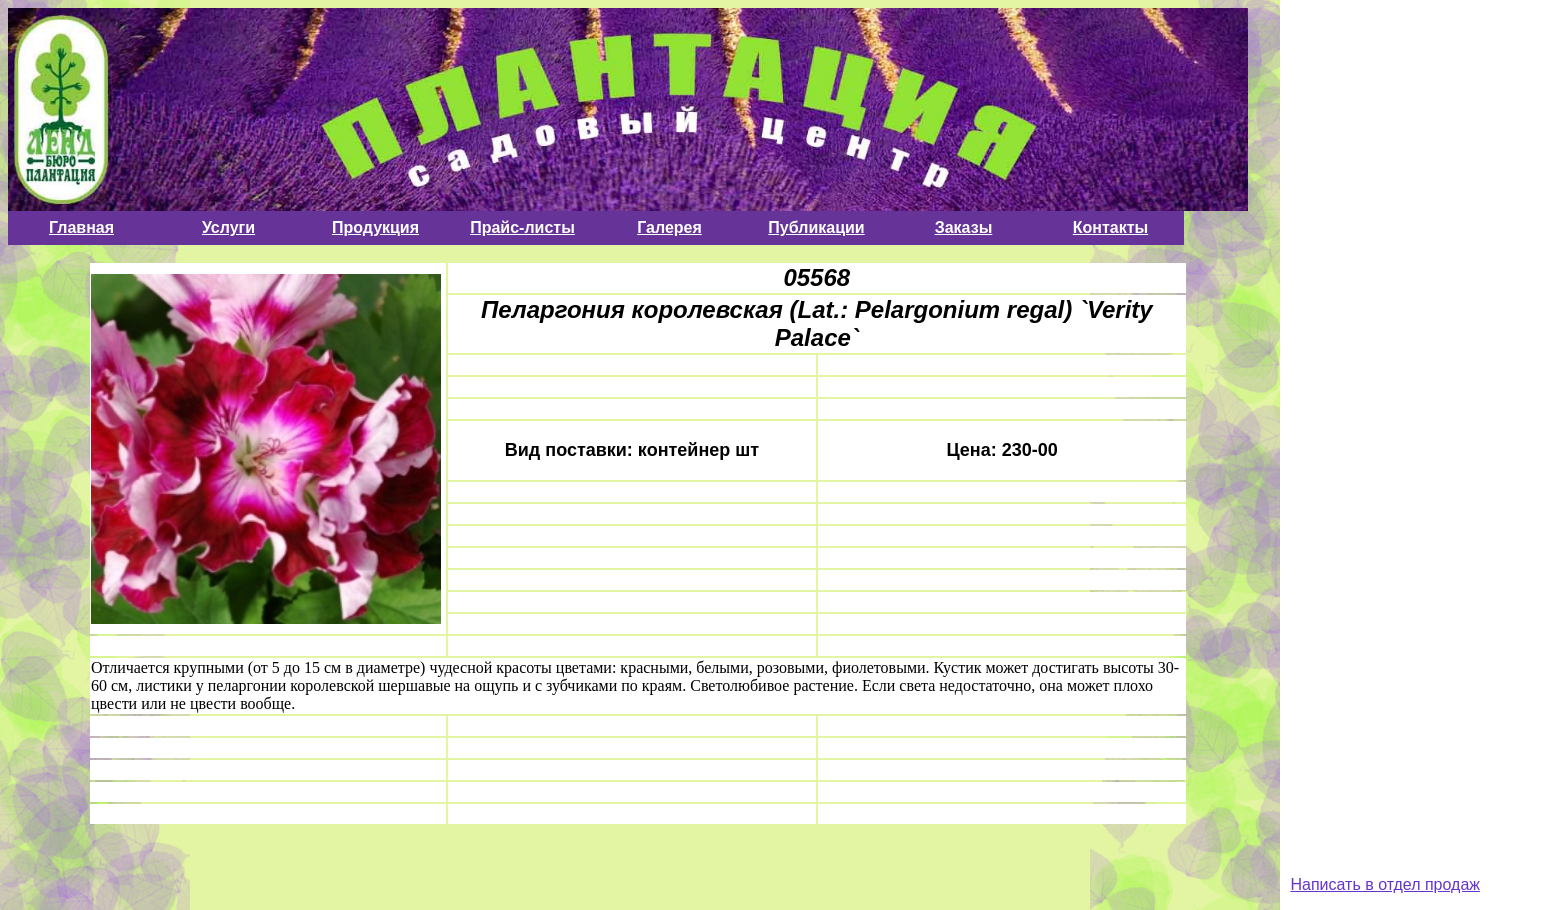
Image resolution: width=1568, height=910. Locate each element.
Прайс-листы (522, 227)
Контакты (1110, 227)
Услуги (228, 227)
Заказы (964, 227)
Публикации (816, 227)
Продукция (375, 227)
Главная (81, 227)
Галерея (669, 227)
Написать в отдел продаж (1385, 884)
